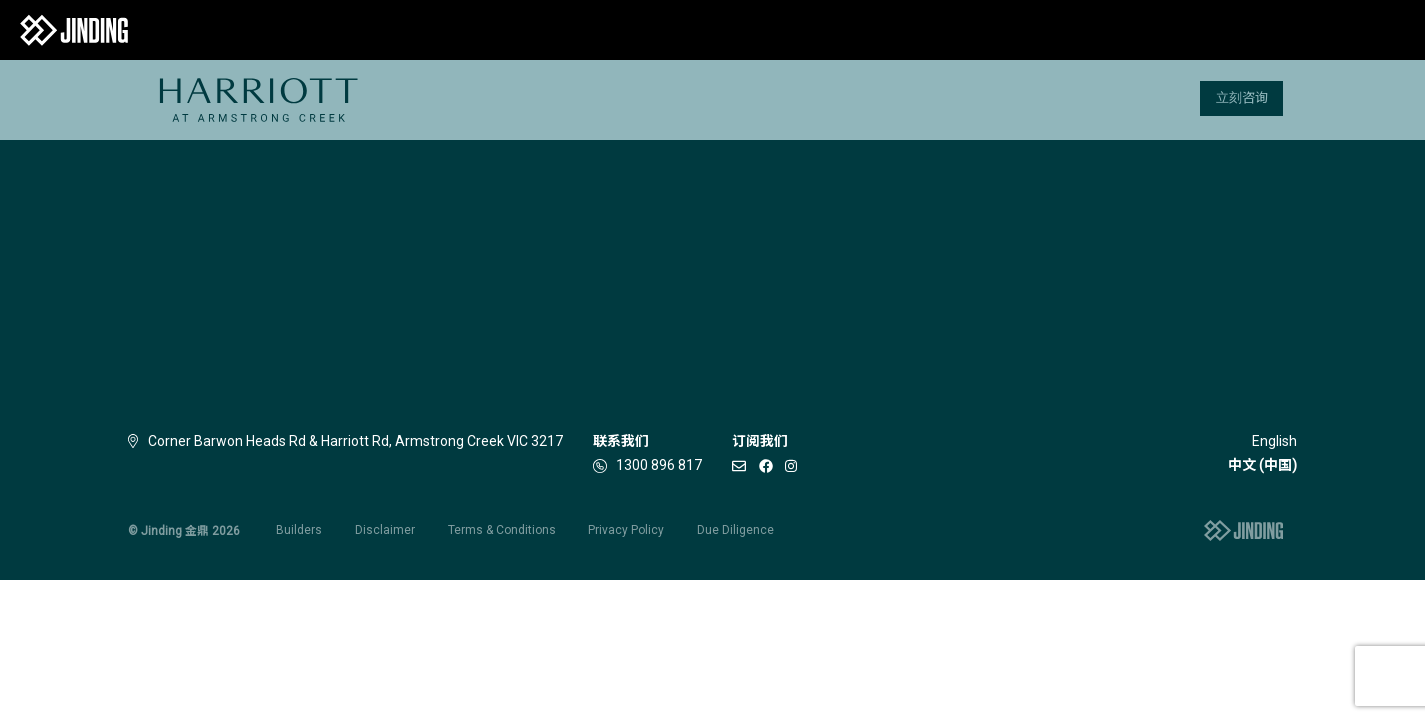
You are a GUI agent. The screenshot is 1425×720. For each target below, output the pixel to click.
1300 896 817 (659, 465)
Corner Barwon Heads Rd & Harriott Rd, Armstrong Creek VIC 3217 (345, 441)
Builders (299, 530)
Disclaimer (385, 530)
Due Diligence (735, 530)
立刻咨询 (1242, 97)
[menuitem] (258, 100)
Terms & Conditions (502, 530)
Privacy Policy (626, 530)
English (1274, 441)
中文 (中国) (1262, 465)
